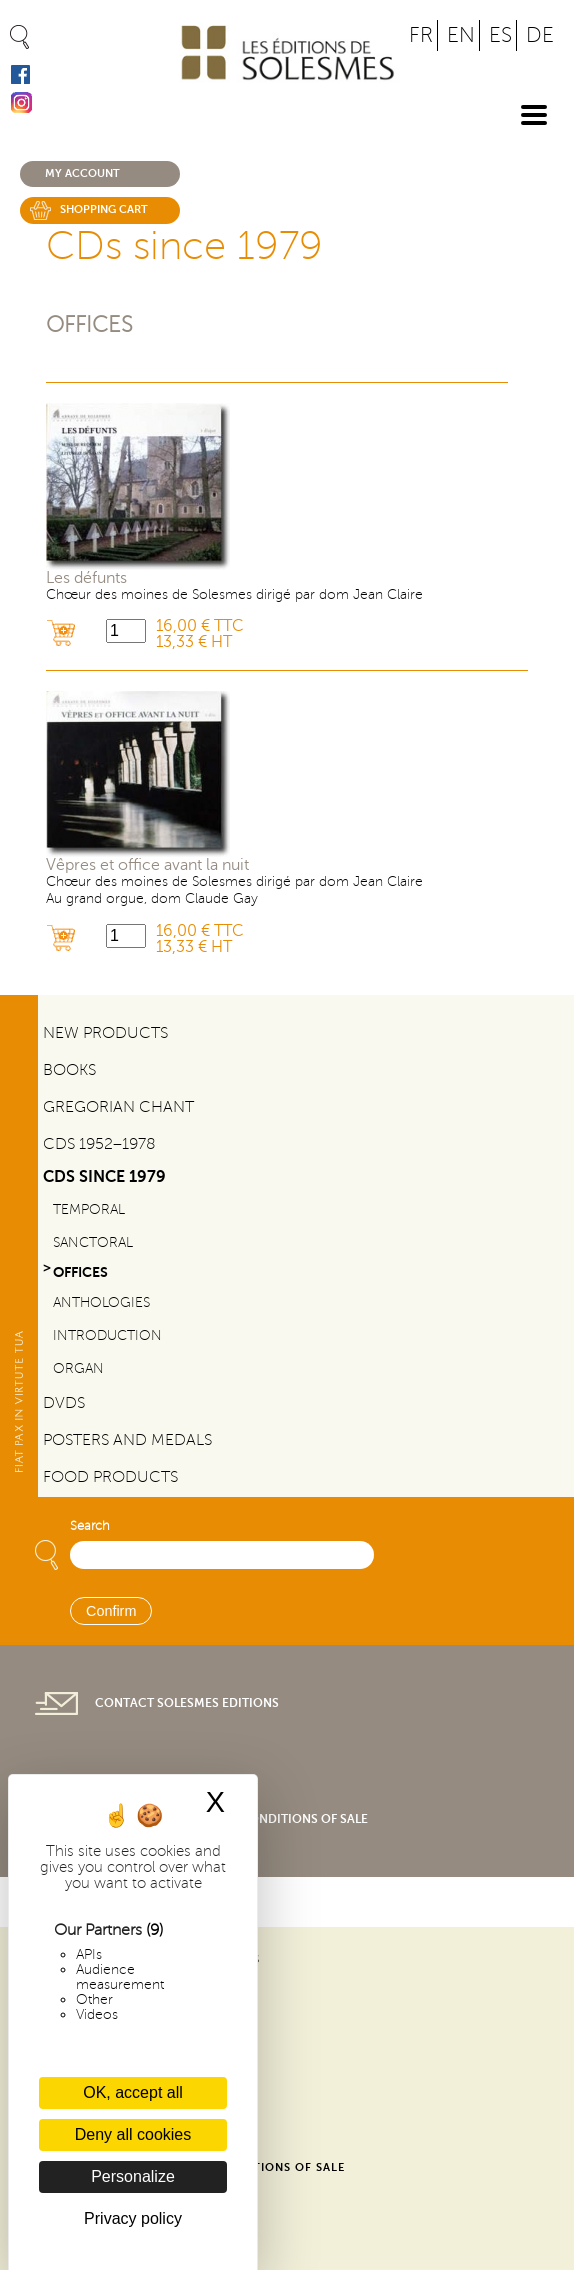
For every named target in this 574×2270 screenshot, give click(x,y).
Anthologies (101, 1302)
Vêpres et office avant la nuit (147, 865)
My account (82, 173)
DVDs (64, 1403)
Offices (89, 324)
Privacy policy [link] (133, 2218)
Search (90, 1526)
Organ (78, 1368)
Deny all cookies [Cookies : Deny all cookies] (133, 2134)
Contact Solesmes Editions (187, 1703)
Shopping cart (104, 209)
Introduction (107, 1335)
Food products (110, 1477)
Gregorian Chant (118, 1107)
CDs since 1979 (104, 1177)
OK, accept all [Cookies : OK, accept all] (133, 2092)
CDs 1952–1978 (99, 1144)
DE (540, 35)
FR (421, 35)
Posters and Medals (127, 1440)
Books (69, 1070)
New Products (105, 1033)
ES (500, 35)
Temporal (89, 1209)
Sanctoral (93, 1242)
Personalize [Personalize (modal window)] (133, 2176)
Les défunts (86, 578)
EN (461, 35)
